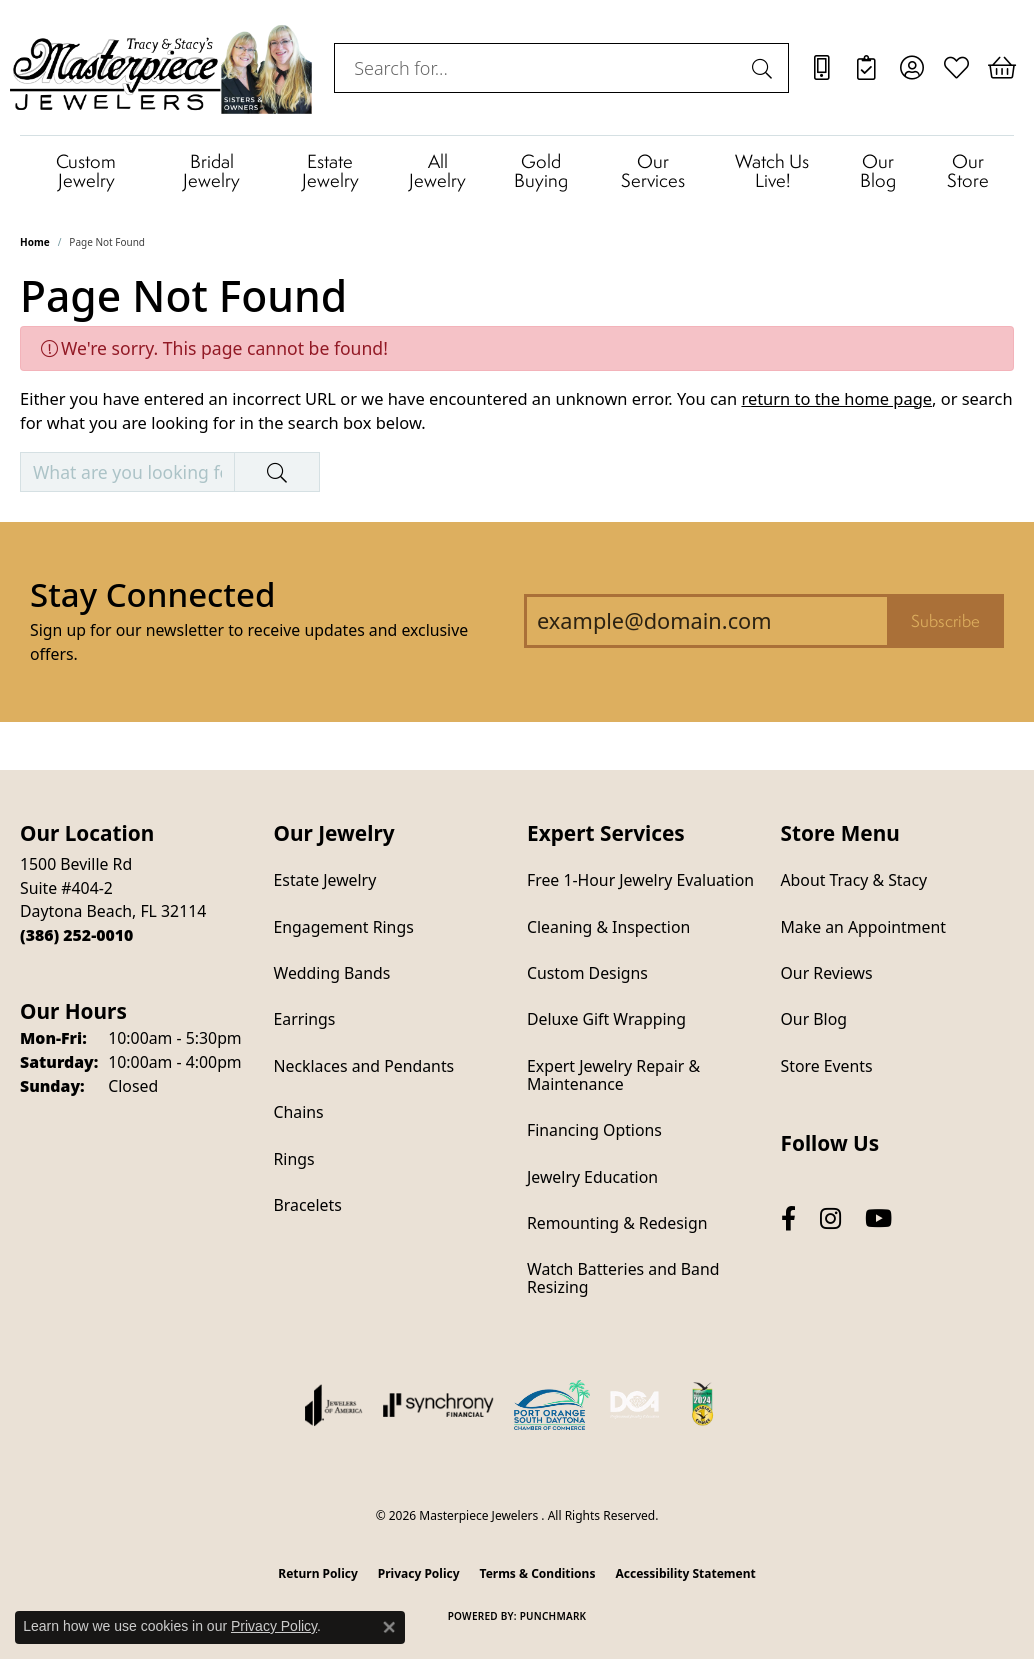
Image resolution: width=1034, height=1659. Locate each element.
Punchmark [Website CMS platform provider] (553, 1616)
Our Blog (878, 170)
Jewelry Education (592, 1177)
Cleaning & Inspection (608, 927)
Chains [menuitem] (299, 1112)
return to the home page (836, 398)
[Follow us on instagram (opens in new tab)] (830, 1218)
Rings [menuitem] (294, 1159)
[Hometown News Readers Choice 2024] (704, 1405)
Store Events (827, 1066)
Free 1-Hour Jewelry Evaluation (640, 880)
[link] (821, 68)
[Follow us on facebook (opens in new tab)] (788, 1218)
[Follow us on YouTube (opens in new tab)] (878, 1218)
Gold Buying (541, 170)
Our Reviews (827, 973)
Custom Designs (587, 973)
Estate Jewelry (330, 170)
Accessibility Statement (685, 1573)
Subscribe (945, 621)
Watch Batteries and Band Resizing (623, 1278)
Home (35, 242)
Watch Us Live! (772, 170)
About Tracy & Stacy (854, 880)
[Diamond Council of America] (635, 1405)
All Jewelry (437, 170)
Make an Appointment (863, 927)
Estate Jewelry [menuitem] (325, 880)
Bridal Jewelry (211, 170)
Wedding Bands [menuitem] (332, 973)
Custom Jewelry (86, 170)
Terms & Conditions (538, 1573)
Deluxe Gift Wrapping (606, 1019)
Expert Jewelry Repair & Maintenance (613, 1075)
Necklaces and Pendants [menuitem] (364, 1066)
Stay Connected (152, 594)
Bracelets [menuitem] (308, 1205)
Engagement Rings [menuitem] (344, 927)
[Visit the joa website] (334, 1405)
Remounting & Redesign (617, 1223)
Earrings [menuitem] (305, 1019)
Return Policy (318, 1573)
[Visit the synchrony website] (438, 1405)
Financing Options (594, 1130)
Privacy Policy (419, 1573)
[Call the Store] (76, 935)
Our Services (653, 170)
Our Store (968, 170)
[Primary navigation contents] (517, 170)
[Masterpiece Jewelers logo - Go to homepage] (162, 67)
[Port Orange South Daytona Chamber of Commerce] (552, 1405)
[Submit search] (765, 68)
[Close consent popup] (389, 1627)
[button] (911, 68)
